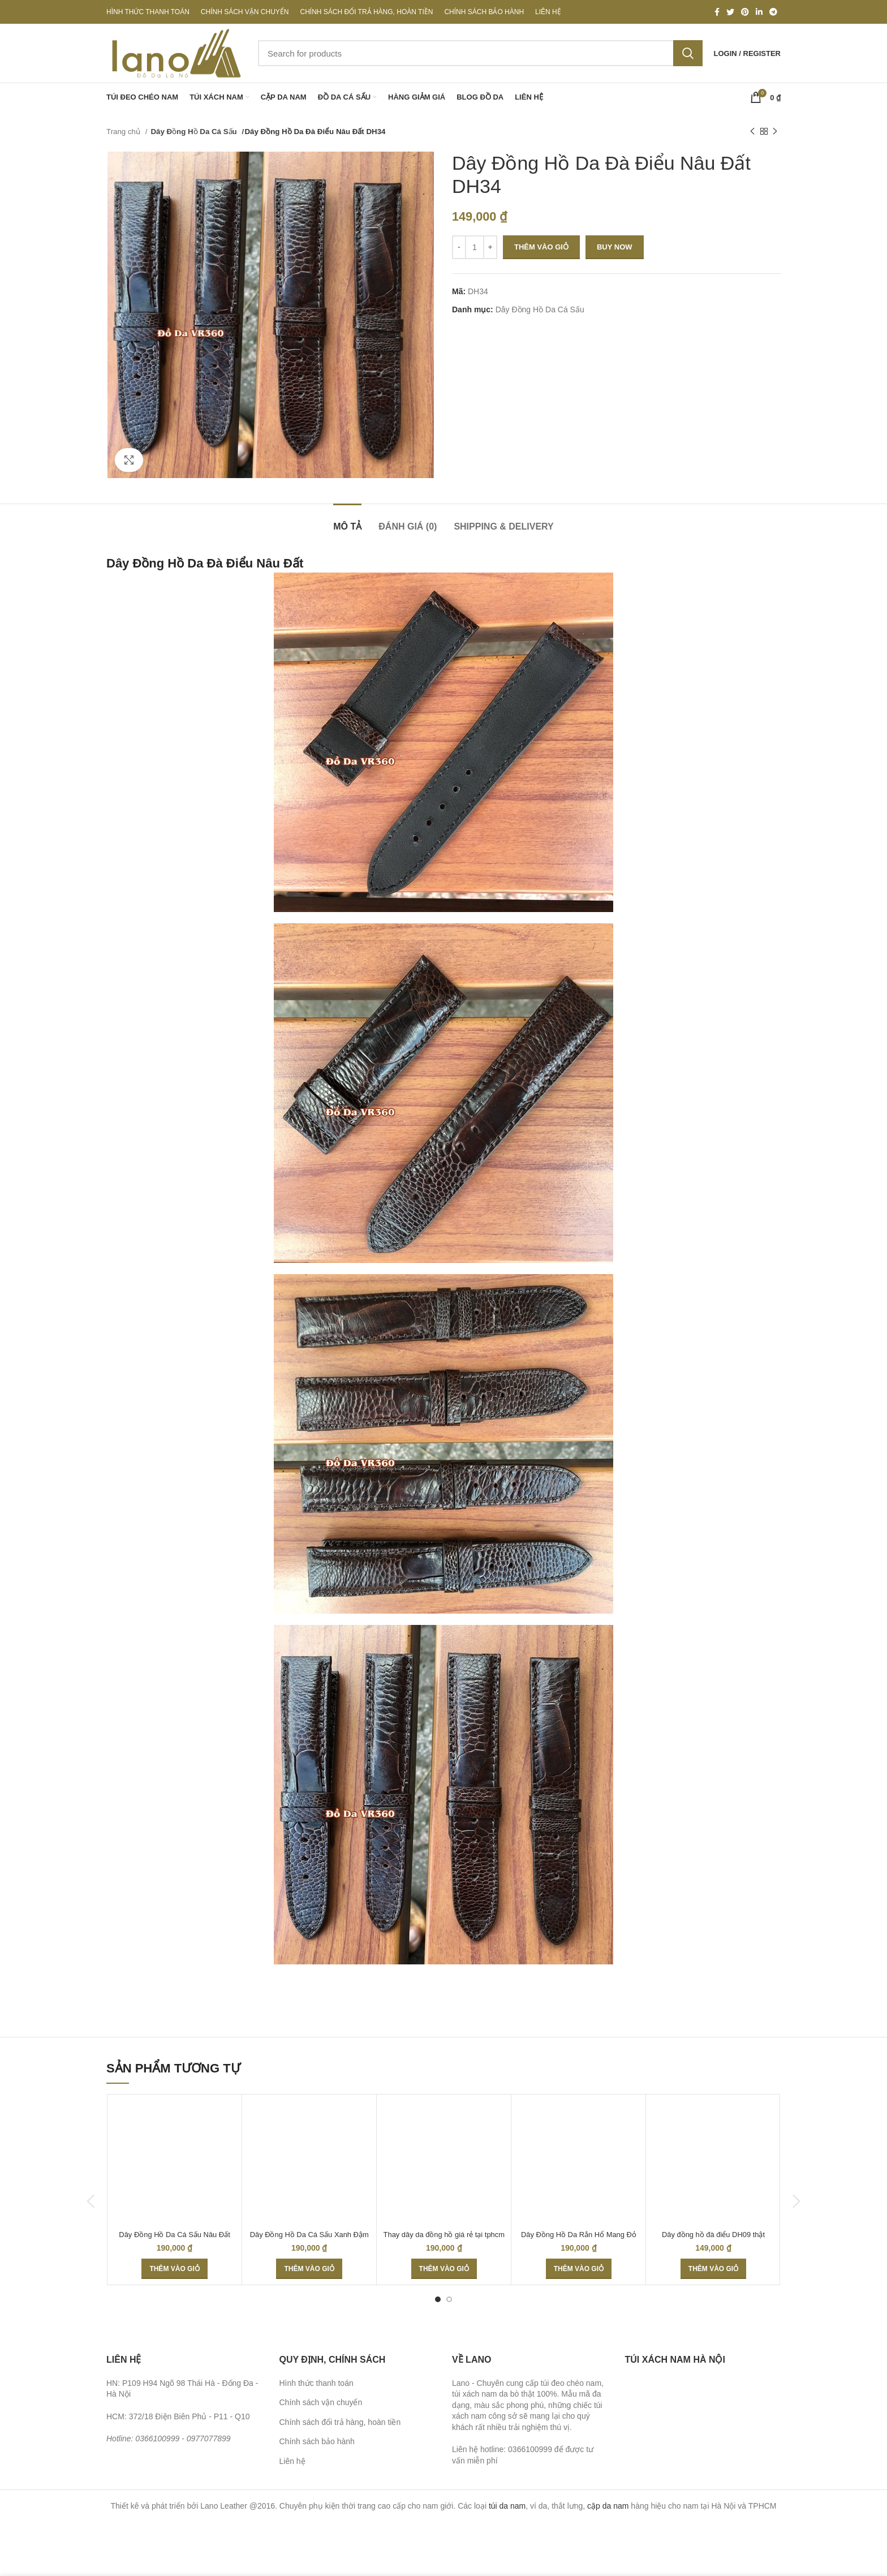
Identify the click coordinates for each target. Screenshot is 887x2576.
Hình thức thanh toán (316, 2383)
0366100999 (157, 2438)
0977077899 (209, 2438)
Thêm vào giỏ (541, 247)
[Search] (480, 53)
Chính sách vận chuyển (321, 2402)
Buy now (614, 247)
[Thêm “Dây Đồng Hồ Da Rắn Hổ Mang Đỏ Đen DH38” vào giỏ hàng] (579, 2269)
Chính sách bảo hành (317, 2441)
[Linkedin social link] (759, 12)
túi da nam (507, 2505)
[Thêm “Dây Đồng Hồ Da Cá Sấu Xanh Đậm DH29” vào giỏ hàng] (309, 2269)
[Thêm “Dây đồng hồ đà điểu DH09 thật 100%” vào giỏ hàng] (713, 2269)
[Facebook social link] (717, 12)
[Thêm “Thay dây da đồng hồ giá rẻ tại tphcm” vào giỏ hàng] (444, 2269)
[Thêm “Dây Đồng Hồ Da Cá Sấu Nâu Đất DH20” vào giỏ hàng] (174, 2269)
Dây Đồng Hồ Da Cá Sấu (193, 131)
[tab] (347, 521)
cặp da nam (607, 2505)
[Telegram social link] (773, 12)
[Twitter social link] (730, 12)
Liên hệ (292, 2461)
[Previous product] (752, 131)
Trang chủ (124, 131)
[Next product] (775, 131)
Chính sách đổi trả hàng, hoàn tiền (340, 2422)
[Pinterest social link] (745, 12)
